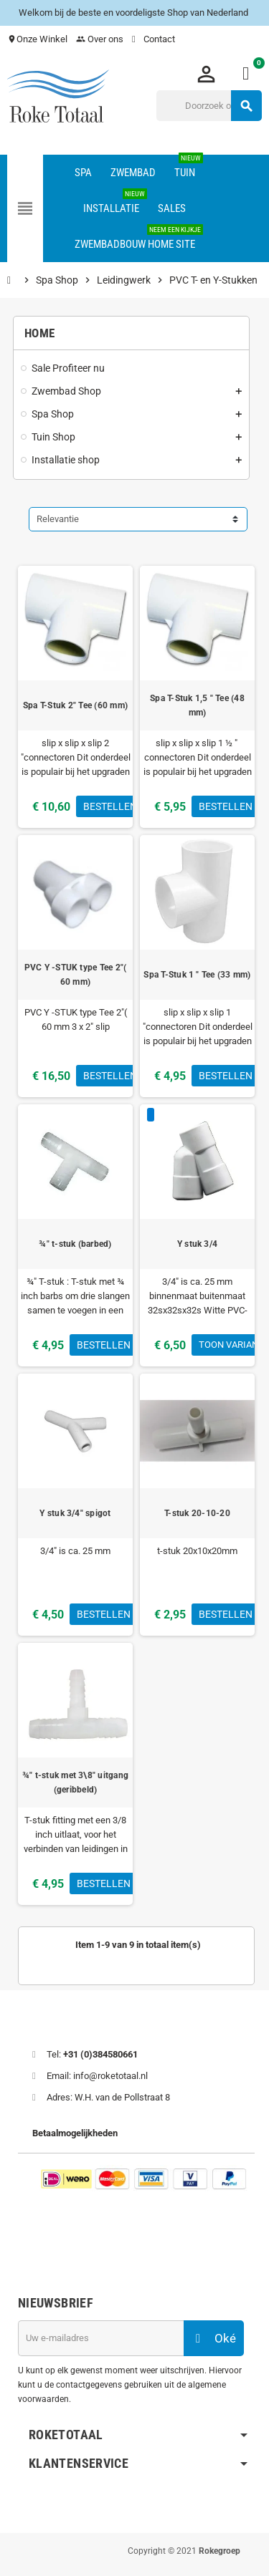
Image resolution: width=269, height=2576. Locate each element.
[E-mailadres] (101, 2338)
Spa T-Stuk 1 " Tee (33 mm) (196, 975)
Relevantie (58, 518)
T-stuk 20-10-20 (197, 1513)
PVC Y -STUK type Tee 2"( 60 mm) (75, 975)
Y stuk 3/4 (197, 1244)
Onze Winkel (37, 39)
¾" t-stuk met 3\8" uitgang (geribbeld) (75, 1782)
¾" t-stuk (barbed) (75, 1244)
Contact (154, 39)
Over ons (99, 39)
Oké (214, 2338)
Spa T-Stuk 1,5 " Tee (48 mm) (197, 705)
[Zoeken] (208, 105)
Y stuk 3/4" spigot (74, 1513)
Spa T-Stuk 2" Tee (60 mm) (75, 705)
